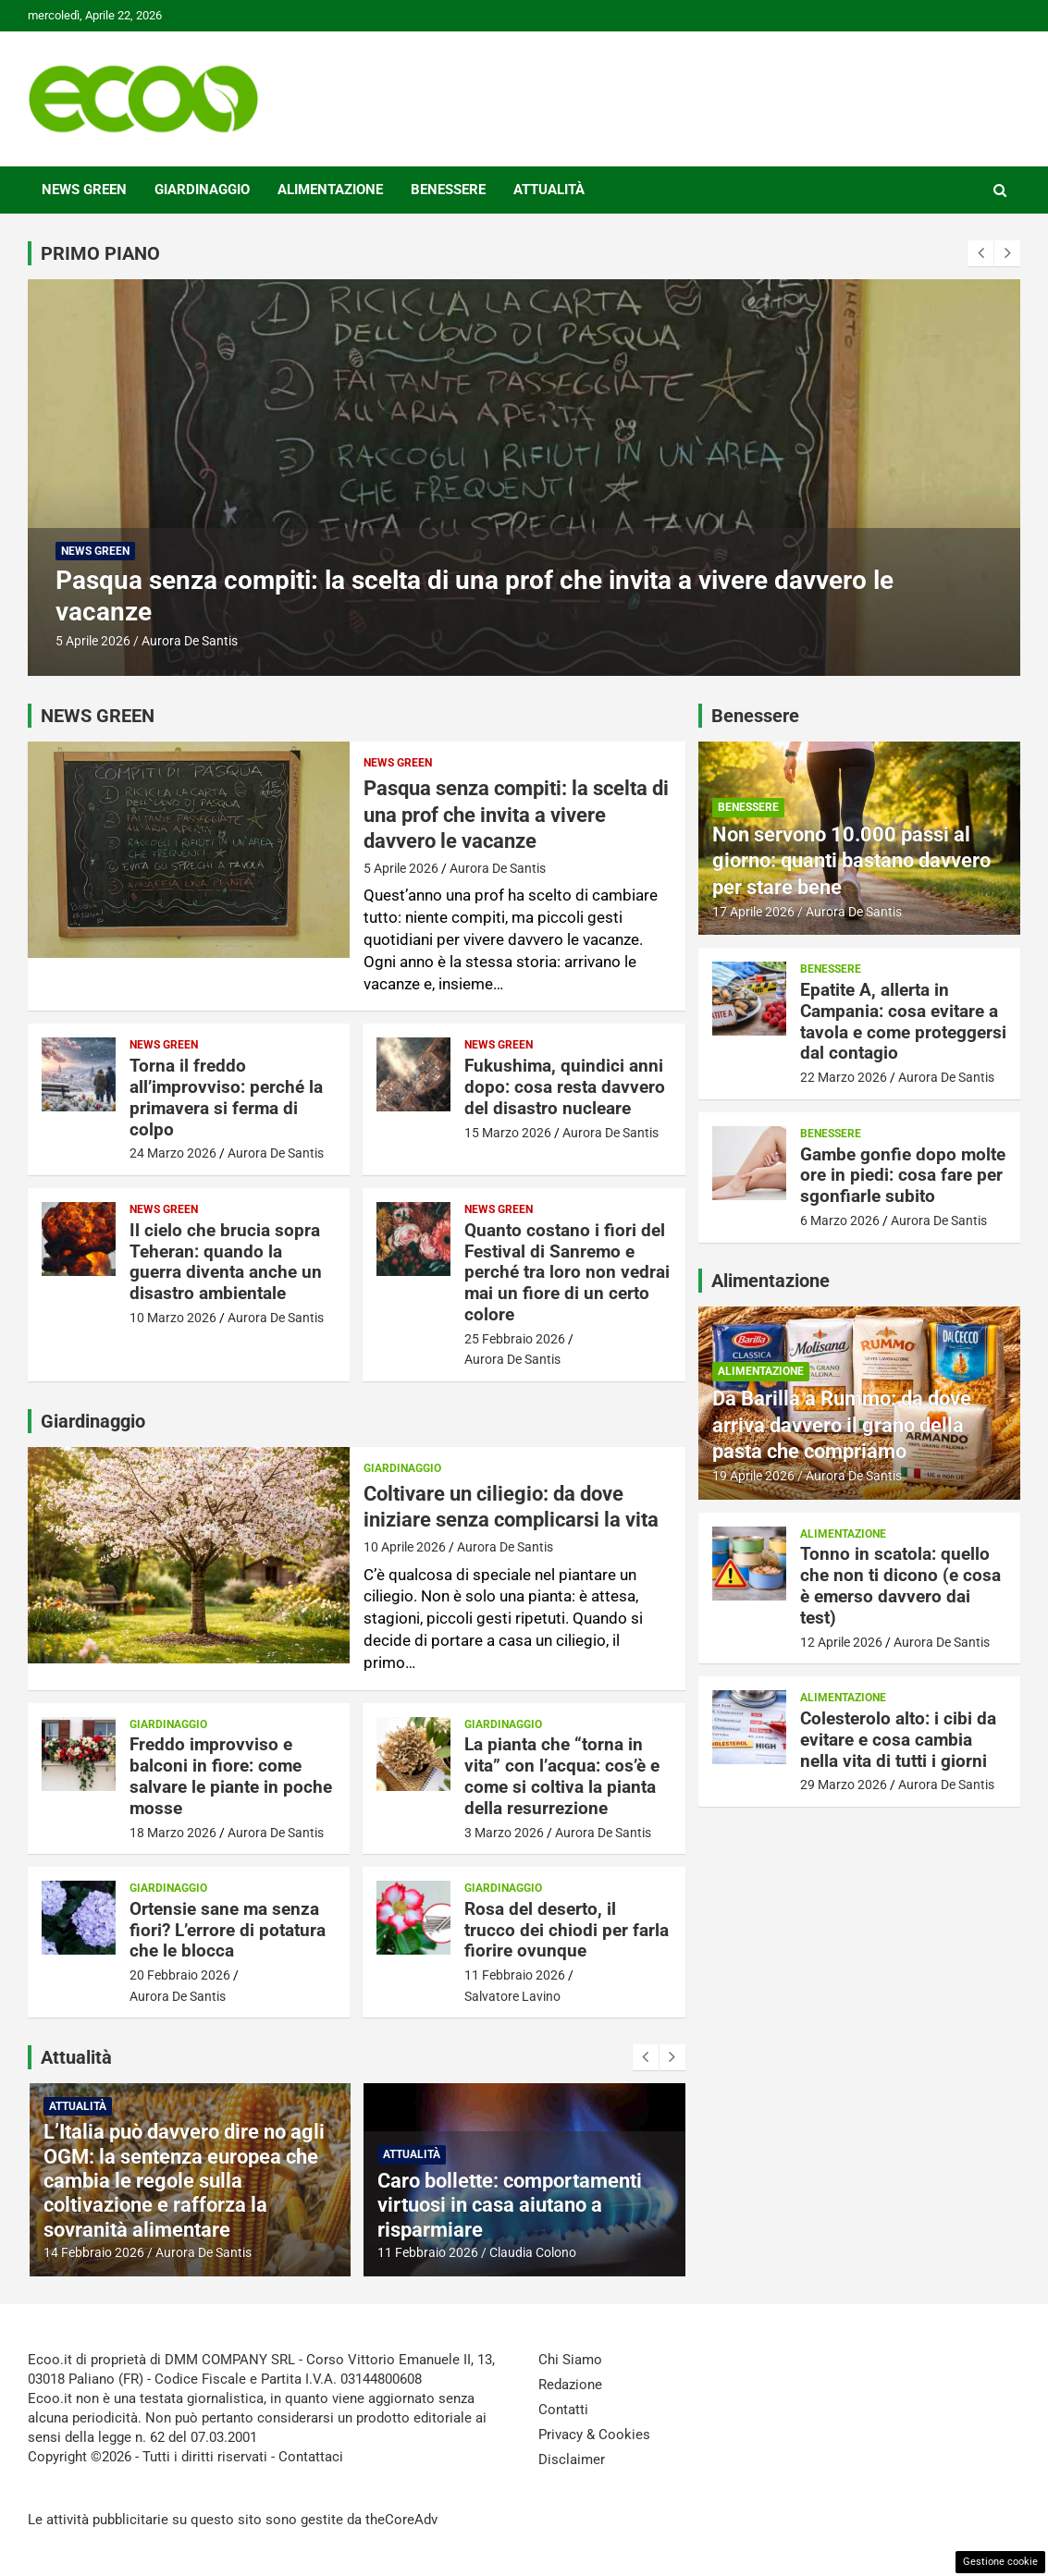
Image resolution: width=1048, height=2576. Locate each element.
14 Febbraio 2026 (149, 2252)
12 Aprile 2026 (841, 1642)
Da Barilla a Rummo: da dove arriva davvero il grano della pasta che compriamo (841, 1425)
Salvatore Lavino (512, 1996)
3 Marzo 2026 (504, 1832)
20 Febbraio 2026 (179, 1975)
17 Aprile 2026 (753, 911)
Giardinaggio (202, 189)
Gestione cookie (1000, 2562)
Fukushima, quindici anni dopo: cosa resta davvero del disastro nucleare (564, 1087)
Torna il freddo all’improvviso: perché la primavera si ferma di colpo (226, 1097)
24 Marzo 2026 (172, 1153)
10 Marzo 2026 (172, 1317)
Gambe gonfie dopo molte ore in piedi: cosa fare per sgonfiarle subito (902, 1176)
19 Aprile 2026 (753, 1475)
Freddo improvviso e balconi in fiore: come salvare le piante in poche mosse (230, 1776)
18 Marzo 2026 (172, 1832)
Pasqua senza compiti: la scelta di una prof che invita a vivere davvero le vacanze (516, 815)
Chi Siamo (570, 2359)
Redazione (570, 2384)
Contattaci (310, 2456)
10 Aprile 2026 (405, 1546)
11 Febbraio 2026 (514, 1975)
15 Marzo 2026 (507, 1132)
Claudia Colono (588, 2252)
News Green (84, 189)
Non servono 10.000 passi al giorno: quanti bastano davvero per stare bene (851, 861)
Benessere (448, 189)
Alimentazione (330, 189)
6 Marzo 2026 (840, 1220)
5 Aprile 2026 (92, 640)
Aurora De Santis (190, 640)
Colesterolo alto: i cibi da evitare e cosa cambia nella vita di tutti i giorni (898, 1740)
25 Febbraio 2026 (514, 1338)
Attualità (549, 189)
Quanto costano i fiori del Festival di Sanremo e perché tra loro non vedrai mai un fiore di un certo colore (567, 1272)
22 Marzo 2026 (843, 1077)
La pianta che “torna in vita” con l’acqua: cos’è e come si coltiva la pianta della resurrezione (562, 1776)
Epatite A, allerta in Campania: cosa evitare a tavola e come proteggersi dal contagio (903, 1021)
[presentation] (980, 253)
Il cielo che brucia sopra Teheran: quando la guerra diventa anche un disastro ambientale (225, 1262)
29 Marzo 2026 (843, 1784)
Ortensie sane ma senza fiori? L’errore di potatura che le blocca (227, 1930)
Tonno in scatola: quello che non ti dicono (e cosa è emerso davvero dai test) (900, 1585)
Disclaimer (571, 2459)
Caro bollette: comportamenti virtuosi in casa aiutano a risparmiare (565, 2205)
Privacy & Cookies (594, 2434)
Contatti (563, 2409)
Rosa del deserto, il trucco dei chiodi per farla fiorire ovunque (566, 1930)
